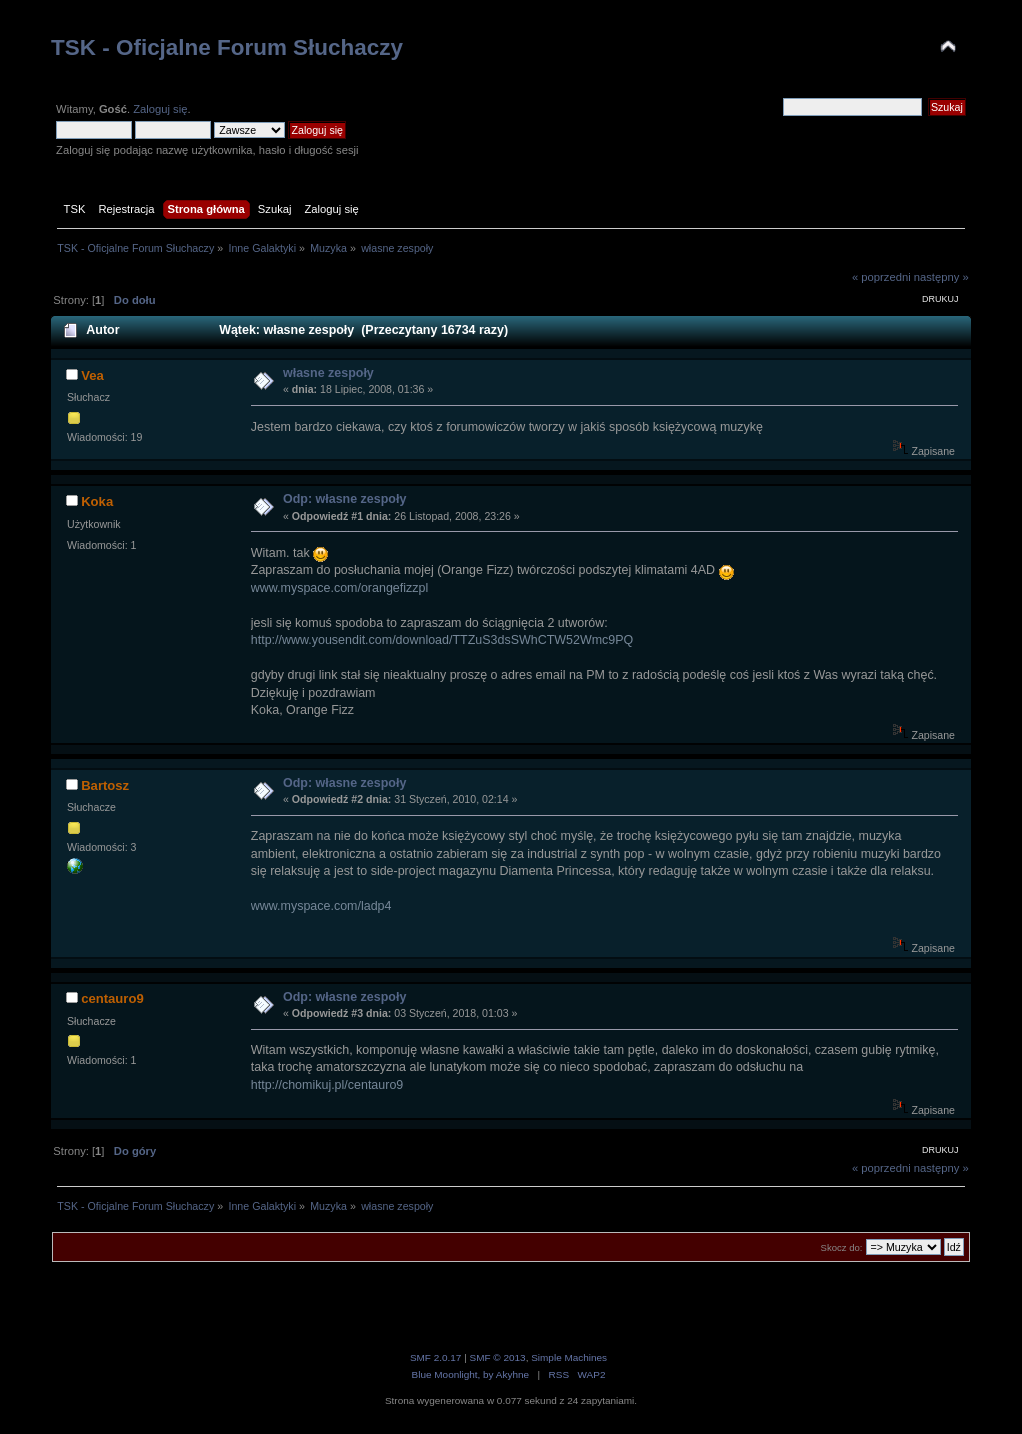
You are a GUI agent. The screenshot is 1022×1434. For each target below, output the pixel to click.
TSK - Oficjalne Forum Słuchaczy (227, 47)
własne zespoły (328, 373)
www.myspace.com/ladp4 (321, 906)
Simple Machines (569, 1357)
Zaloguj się (160, 109)
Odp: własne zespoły (344, 499)
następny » (941, 277)
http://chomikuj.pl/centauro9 (327, 1085)
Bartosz (105, 785)
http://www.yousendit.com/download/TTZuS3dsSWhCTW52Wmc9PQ (442, 640)
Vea (92, 375)
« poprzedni (881, 277)
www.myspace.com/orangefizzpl (339, 588)
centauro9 (112, 998)
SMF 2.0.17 (436, 1357)
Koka (97, 501)
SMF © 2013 (498, 1357)
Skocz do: (842, 1247)
